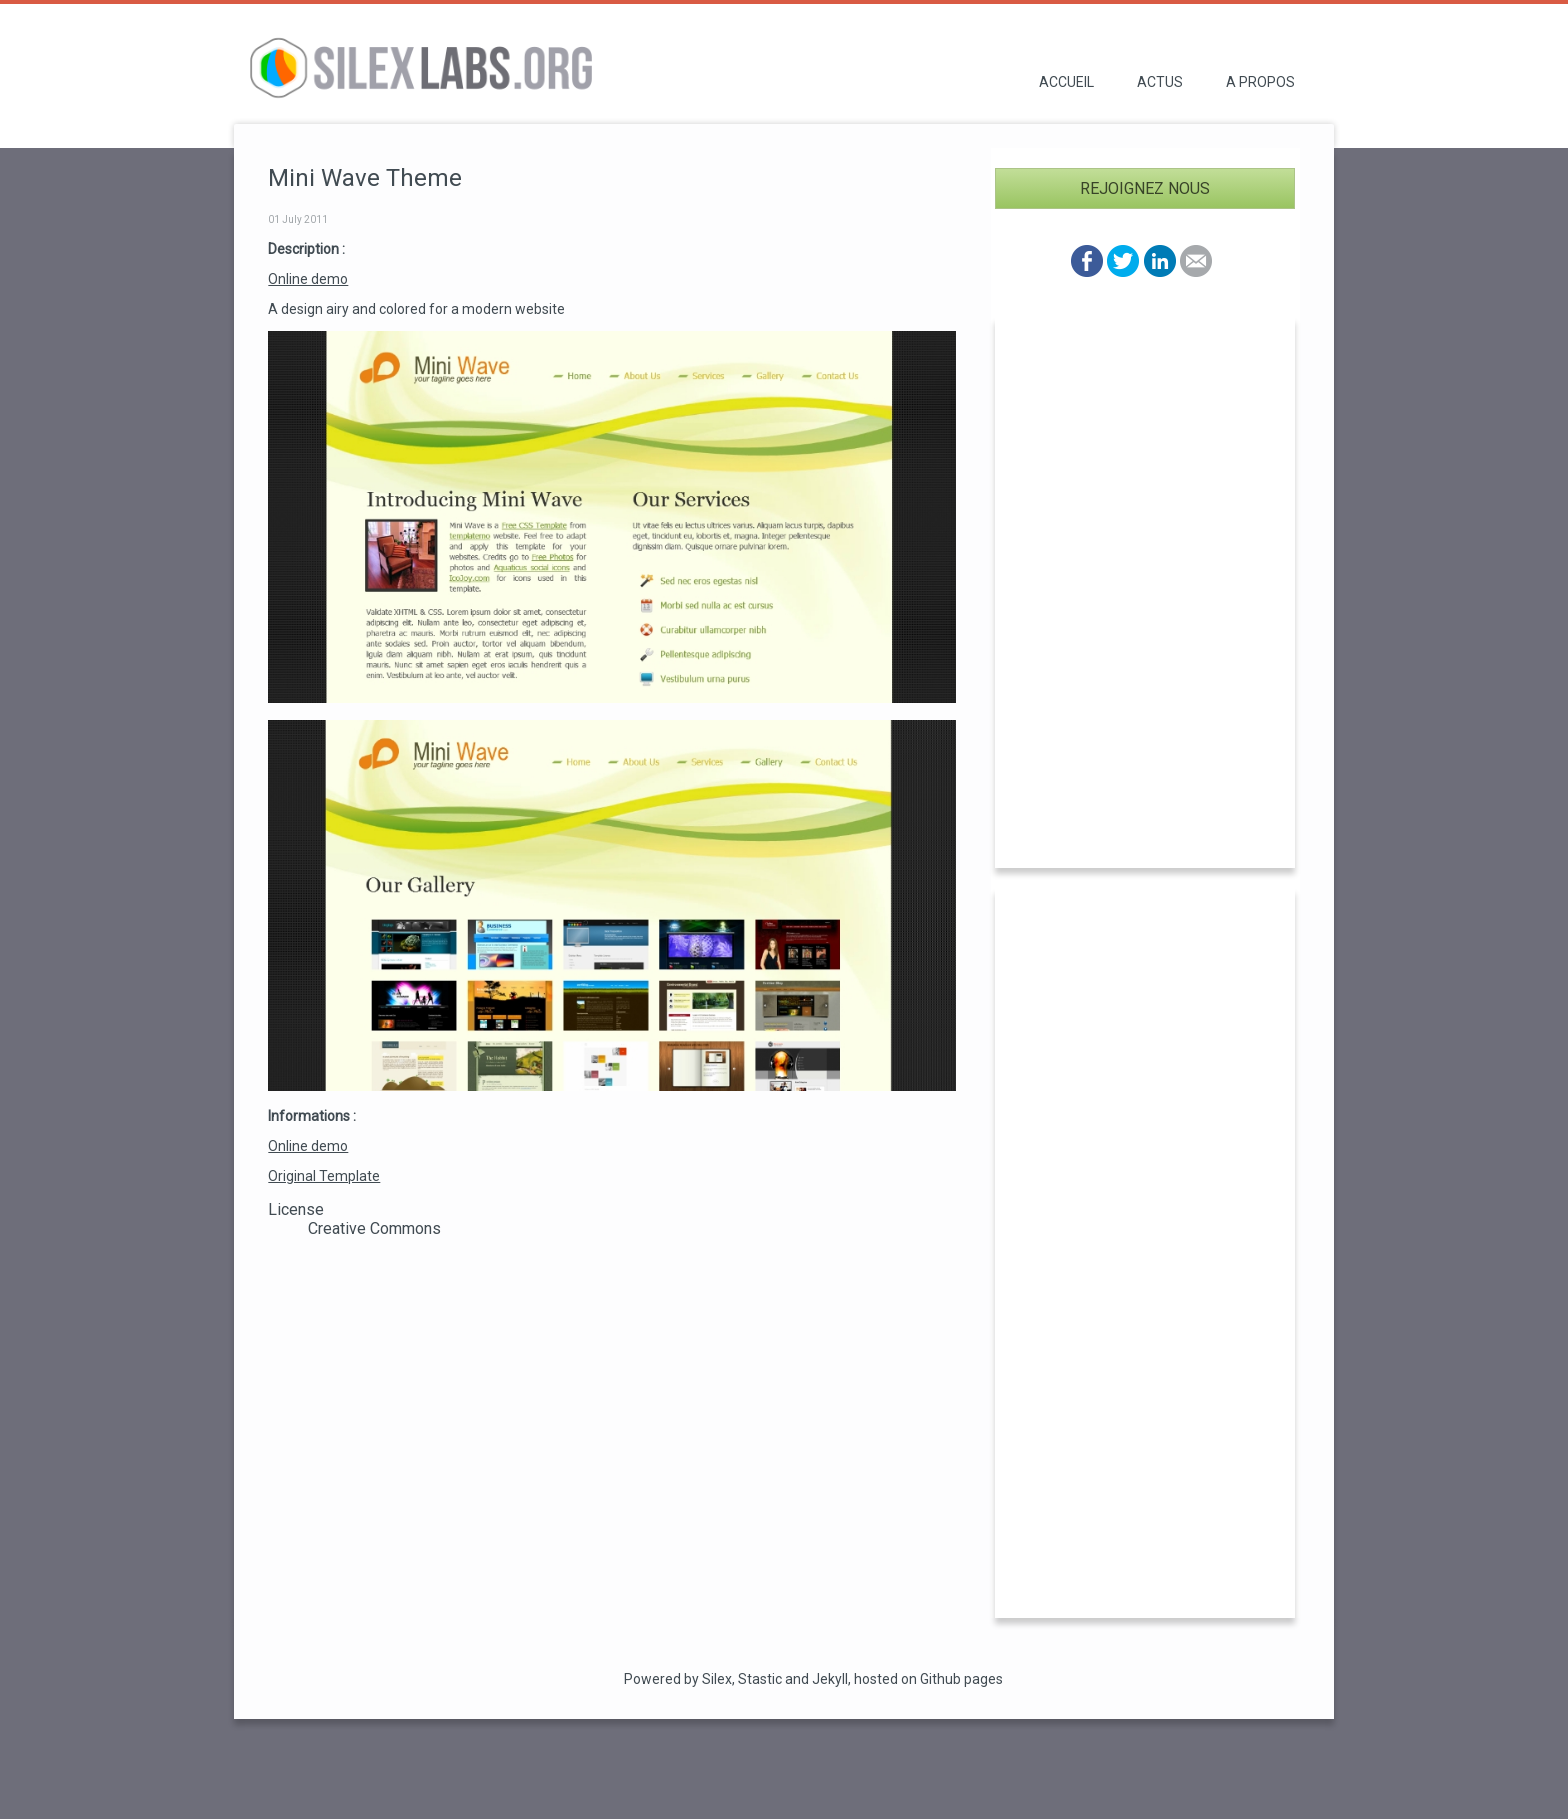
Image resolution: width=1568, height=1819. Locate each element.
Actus (1160, 82)
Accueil (1066, 82)
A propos (1260, 82)
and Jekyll (816, 1679)
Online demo (308, 279)
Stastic (760, 1679)
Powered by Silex (678, 1679)
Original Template (324, 1176)
